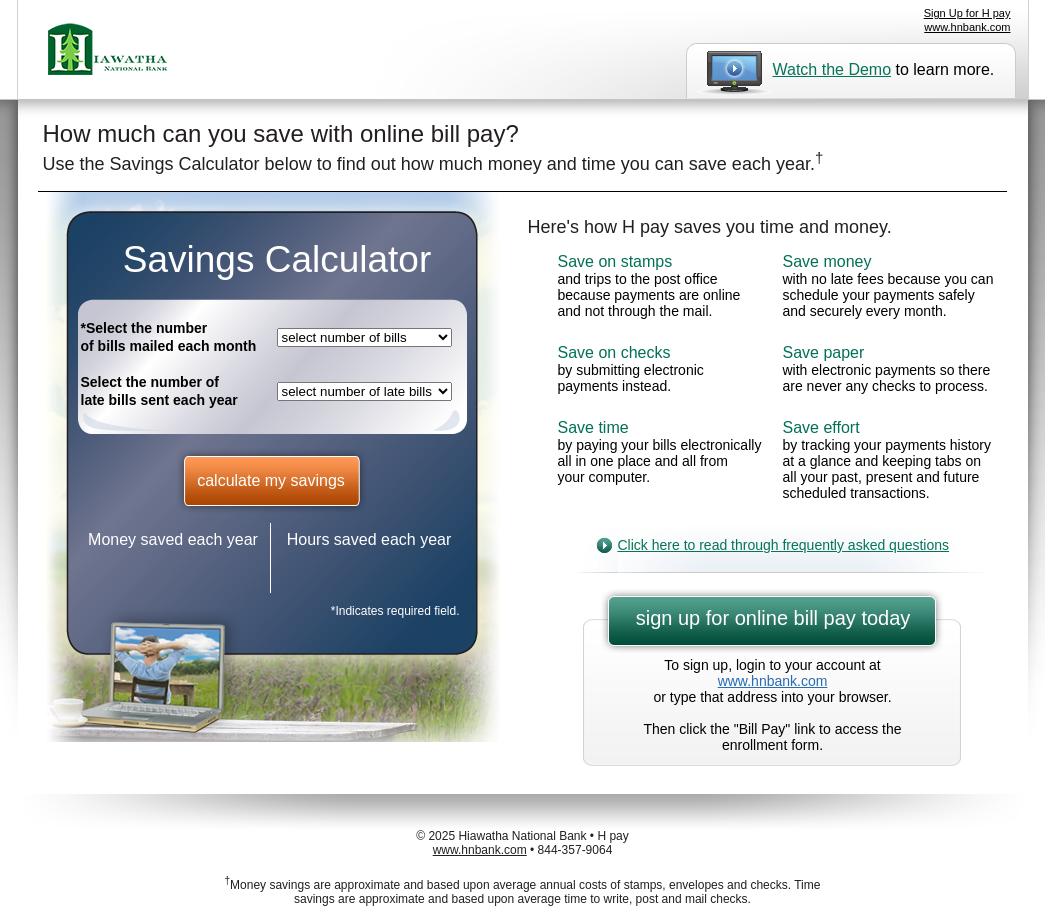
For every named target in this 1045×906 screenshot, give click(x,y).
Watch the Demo (832, 69)
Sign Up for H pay (967, 13)
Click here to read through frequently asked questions (784, 545)
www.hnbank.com (967, 27)
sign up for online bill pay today (773, 618)
